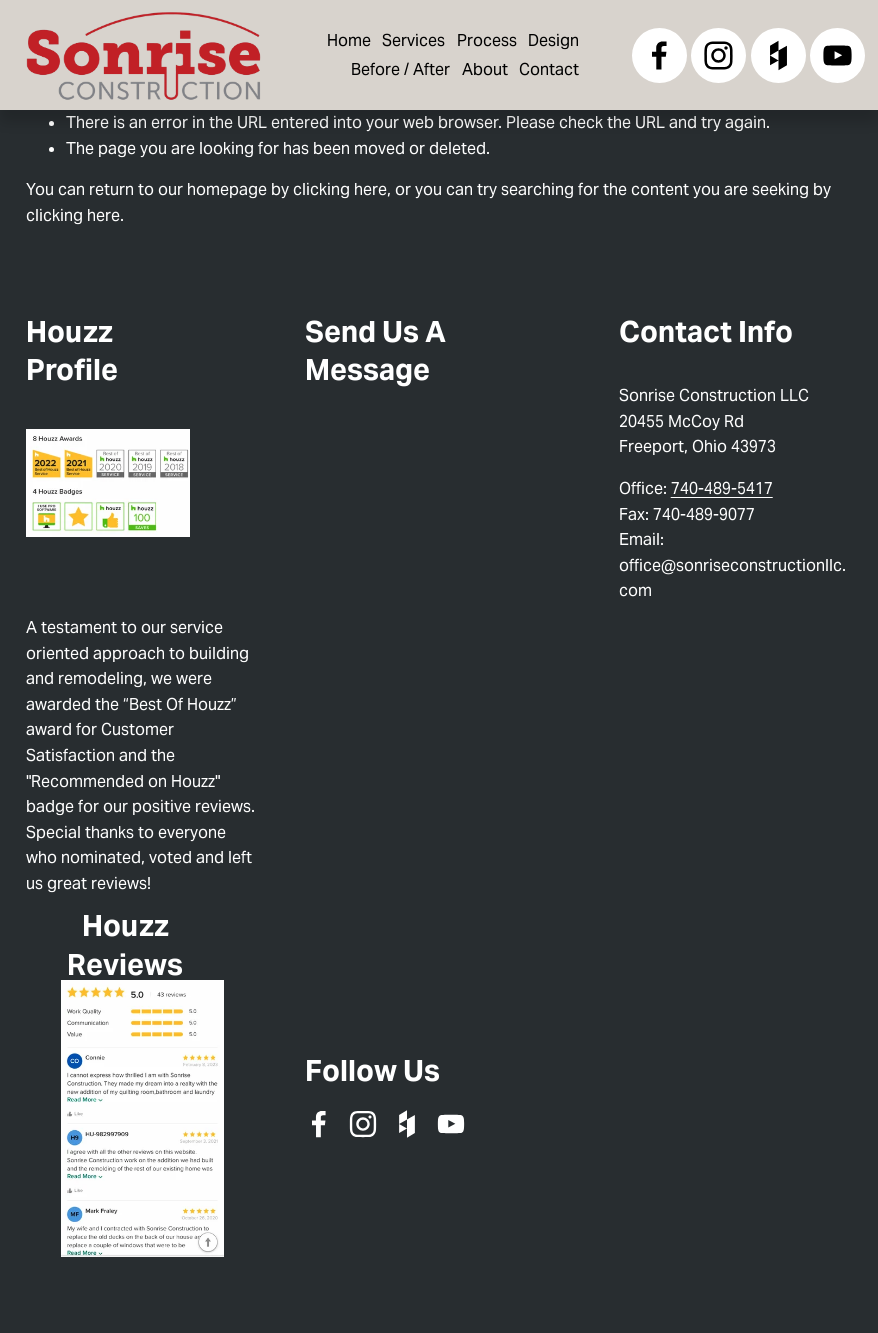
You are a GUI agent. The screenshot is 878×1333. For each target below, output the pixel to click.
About (485, 69)
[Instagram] (718, 55)
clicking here (340, 189)
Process (487, 40)
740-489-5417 (722, 488)
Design (553, 40)
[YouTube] (837, 55)
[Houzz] (778, 55)
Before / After (400, 69)
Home (349, 40)
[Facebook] (659, 55)
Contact (549, 69)
